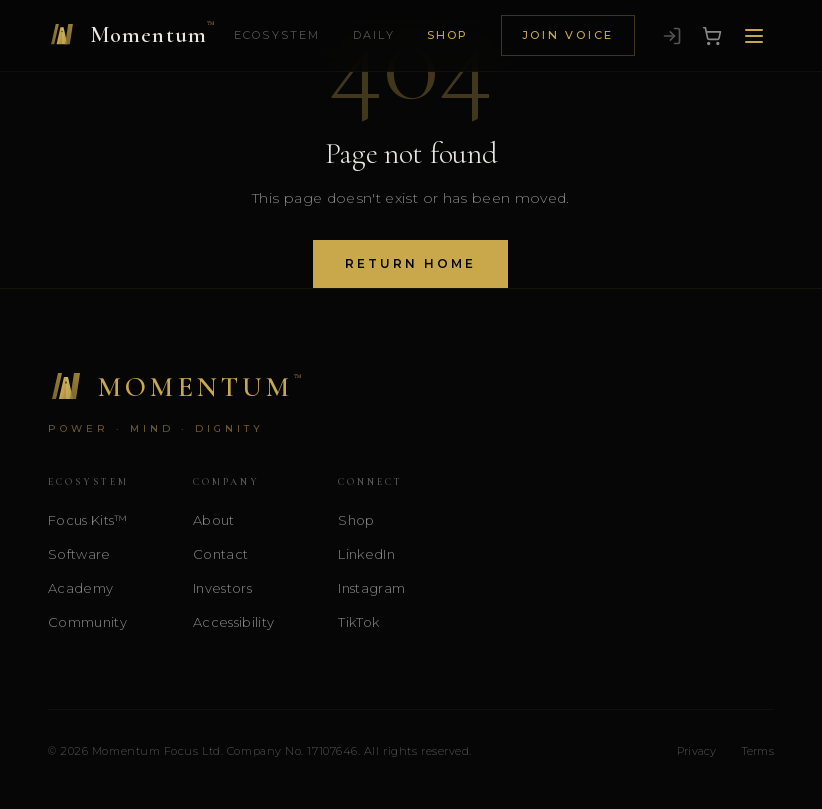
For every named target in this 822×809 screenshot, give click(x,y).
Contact (220, 554)
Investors (222, 588)
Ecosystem (277, 35)
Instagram (371, 588)
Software (79, 554)
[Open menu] (754, 36)
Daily (374, 35)
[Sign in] (672, 36)
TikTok (358, 622)
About (214, 520)
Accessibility (233, 622)
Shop (448, 35)
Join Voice (568, 35)
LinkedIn (366, 554)
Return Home (410, 263)
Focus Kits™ (88, 520)
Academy (80, 588)
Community (87, 622)
